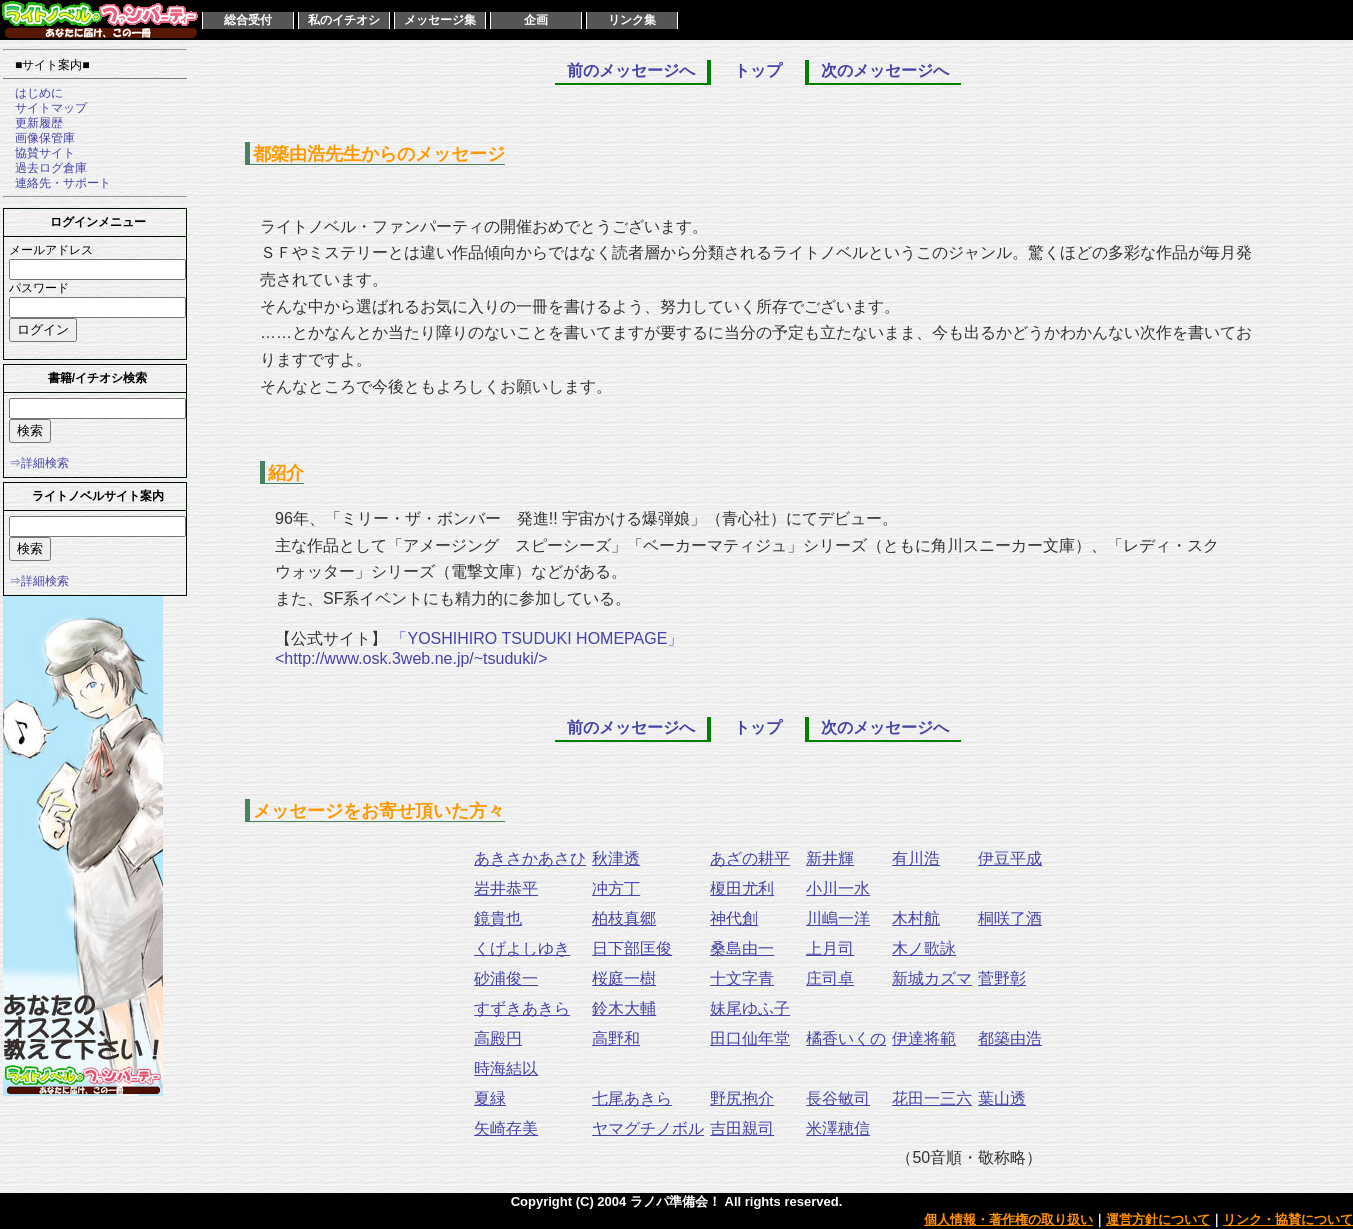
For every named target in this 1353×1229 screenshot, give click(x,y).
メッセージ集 (440, 20)
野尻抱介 (742, 1098)
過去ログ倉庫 (45, 168)
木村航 (916, 918)
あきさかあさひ (530, 858)
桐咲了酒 (1010, 918)
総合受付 (248, 20)
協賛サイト (39, 153)
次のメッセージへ (885, 70)
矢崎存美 (506, 1128)
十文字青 (742, 978)
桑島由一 (742, 948)
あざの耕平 (750, 858)
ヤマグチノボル (648, 1128)
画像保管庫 (39, 138)
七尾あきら (632, 1098)
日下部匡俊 (632, 948)
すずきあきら (522, 1008)
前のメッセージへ (631, 70)
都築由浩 (1010, 1038)
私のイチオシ (344, 20)
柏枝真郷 (624, 918)
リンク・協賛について (1288, 1219)
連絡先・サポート (57, 183)
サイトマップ (45, 108)
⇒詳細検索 (39, 463)
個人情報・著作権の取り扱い (1008, 1219)
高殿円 (498, 1038)
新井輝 (830, 858)
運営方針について (1158, 1219)
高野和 (616, 1038)
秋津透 (616, 858)
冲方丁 (616, 888)
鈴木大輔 (624, 1008)
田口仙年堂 (750, 1038)
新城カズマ (932, 978)
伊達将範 (924, 1038)
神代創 (734, 918)
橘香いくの (846, 1038)
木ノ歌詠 (924, 948)
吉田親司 (742, 1128)
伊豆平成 (1010, 858)
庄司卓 (830, 978)
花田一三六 (932, 1098)
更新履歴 (33, 123)
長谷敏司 (838, 1098)
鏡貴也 (498, 918)
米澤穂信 (838, 1128)
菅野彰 (1002, 978)
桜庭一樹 (624, 978)
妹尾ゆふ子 (750, 1008)
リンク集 (632, 20)
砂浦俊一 (506, 978)
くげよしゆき (522, 948)
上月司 (830, 948)
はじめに (33, 93)
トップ (758, 70)
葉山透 (1002, 1098)
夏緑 (490, 1098)
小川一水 (838, 888)
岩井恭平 (506, 888)
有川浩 (916, 858)
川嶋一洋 (838, 918)
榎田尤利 (742, 888)
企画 (536, 20)
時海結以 (506, 1068)
